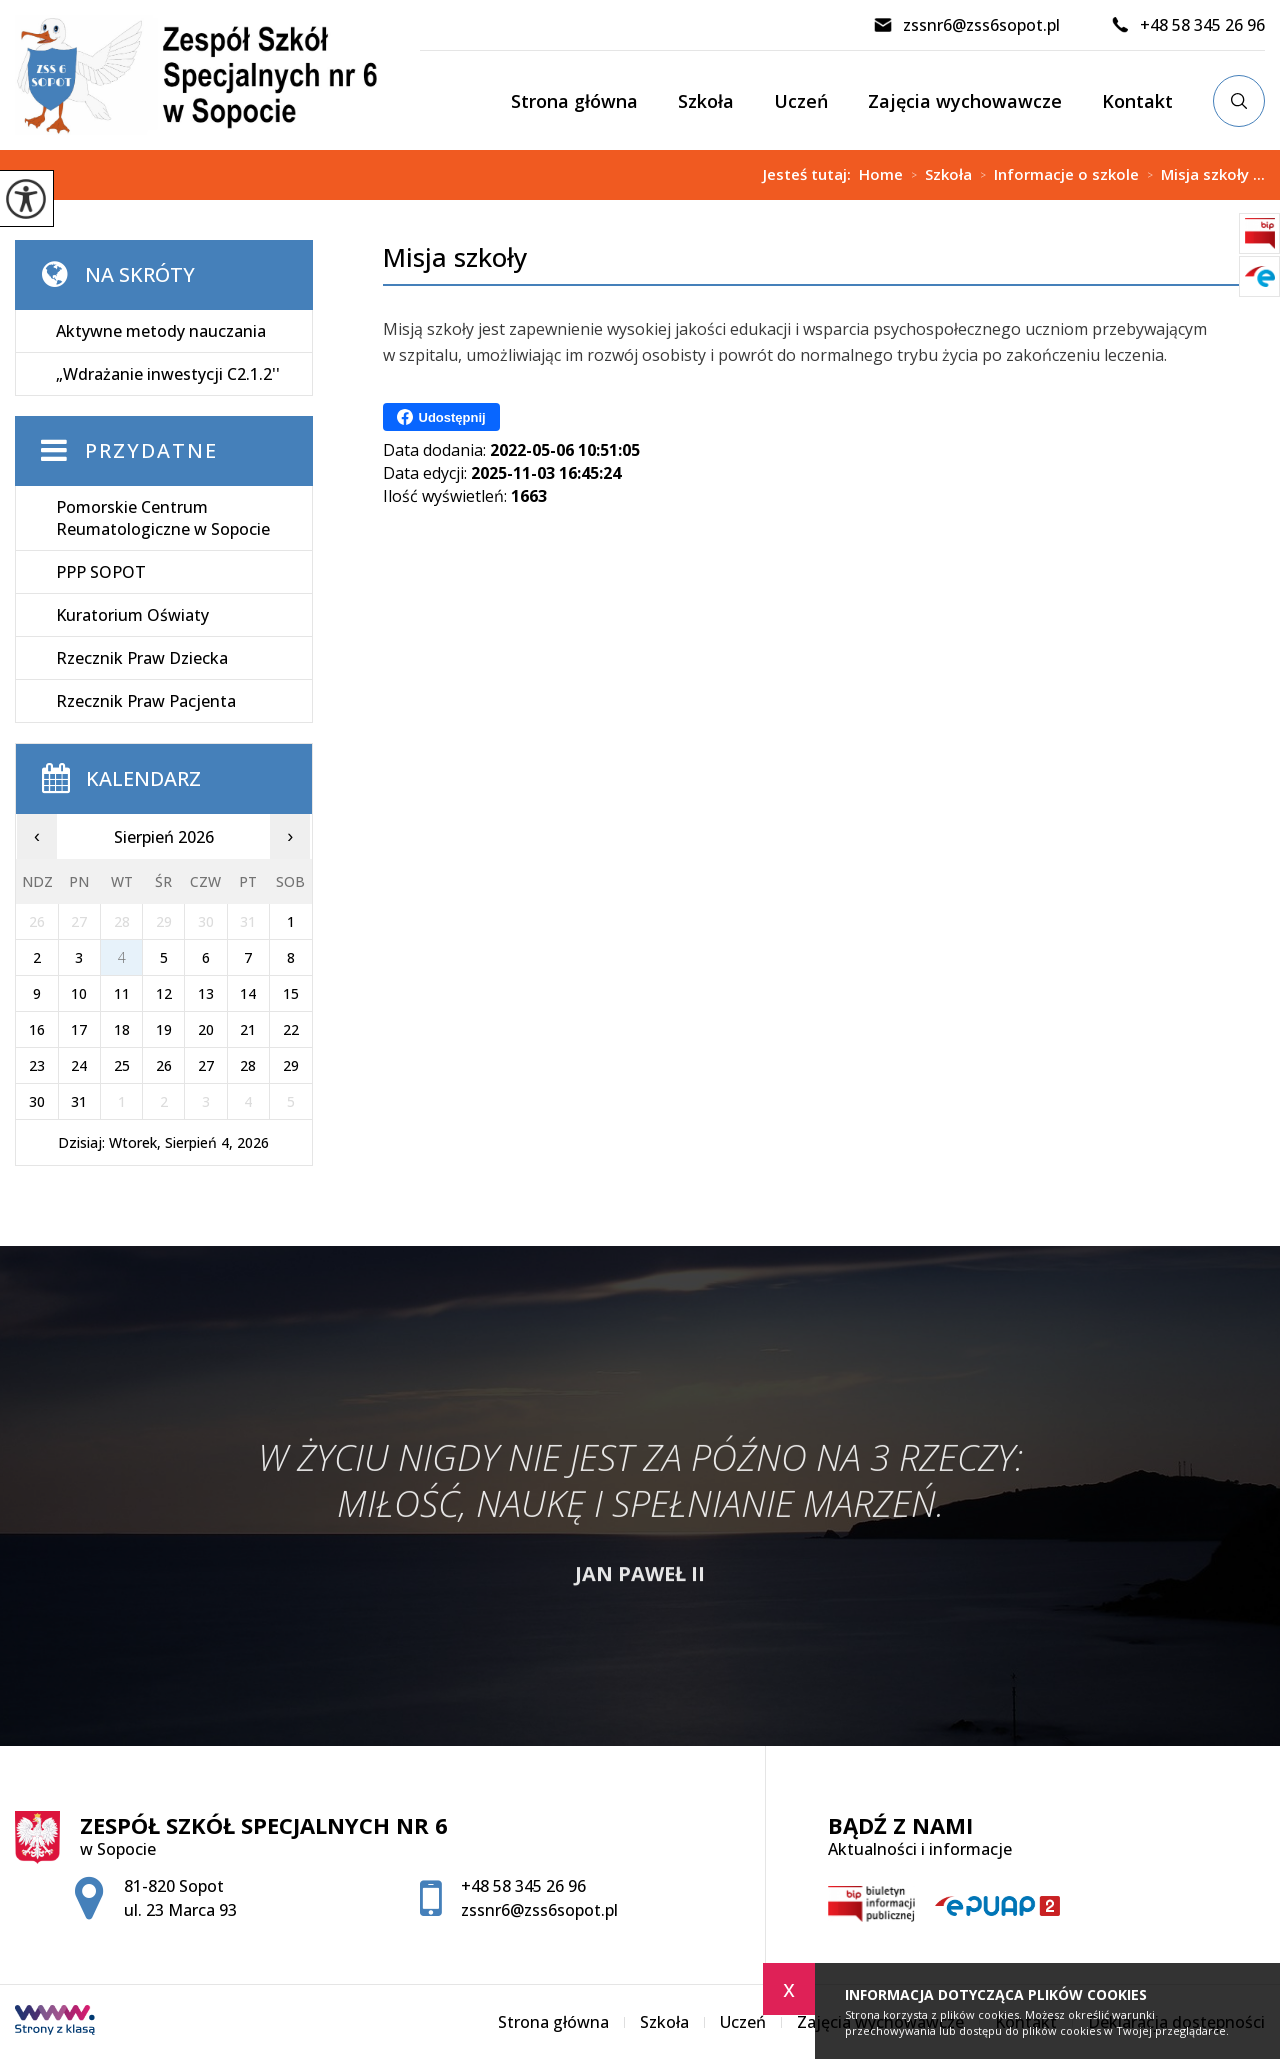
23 (37, 1065)
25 (122, 1065)
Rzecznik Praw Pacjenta (146, 701)
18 (122, 1029)
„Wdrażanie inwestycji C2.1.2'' (168, 374)
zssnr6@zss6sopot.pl (966, 25)
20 (206, 1029)
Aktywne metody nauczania (161, 331)
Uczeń (801, 101)
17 (79, 1029)
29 (291, 1065)
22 (291, 1029)
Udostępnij (441, 417)
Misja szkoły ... (1202, 175)
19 (164, 1029)
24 (79, 1065)
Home (881, 174)
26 (164, 1065)
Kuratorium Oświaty (132, 615)
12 (164, 993)
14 (248, 993)
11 (122, 993)
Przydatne (151, 450)
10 (79, 993)
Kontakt (1137, 101)
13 (206, 993)
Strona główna (574, 101)
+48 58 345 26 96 (1187, 25)
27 (206, 1065)
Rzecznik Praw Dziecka (142, 658)
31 (79, 1101)
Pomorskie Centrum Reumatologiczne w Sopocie (163, 518)
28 (248, 1065)
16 (37, 1029)
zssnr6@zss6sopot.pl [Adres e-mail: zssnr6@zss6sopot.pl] (539, 1910)
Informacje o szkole (1055, 175)
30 (37, 1101)
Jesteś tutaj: (811, 174)
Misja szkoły (455, 257)
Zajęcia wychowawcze (965, 101)
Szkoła (706, 101)
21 (248, 1029)
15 (291, 993)
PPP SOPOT (101, 572)
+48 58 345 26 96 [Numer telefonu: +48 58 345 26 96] (523, 1886)
